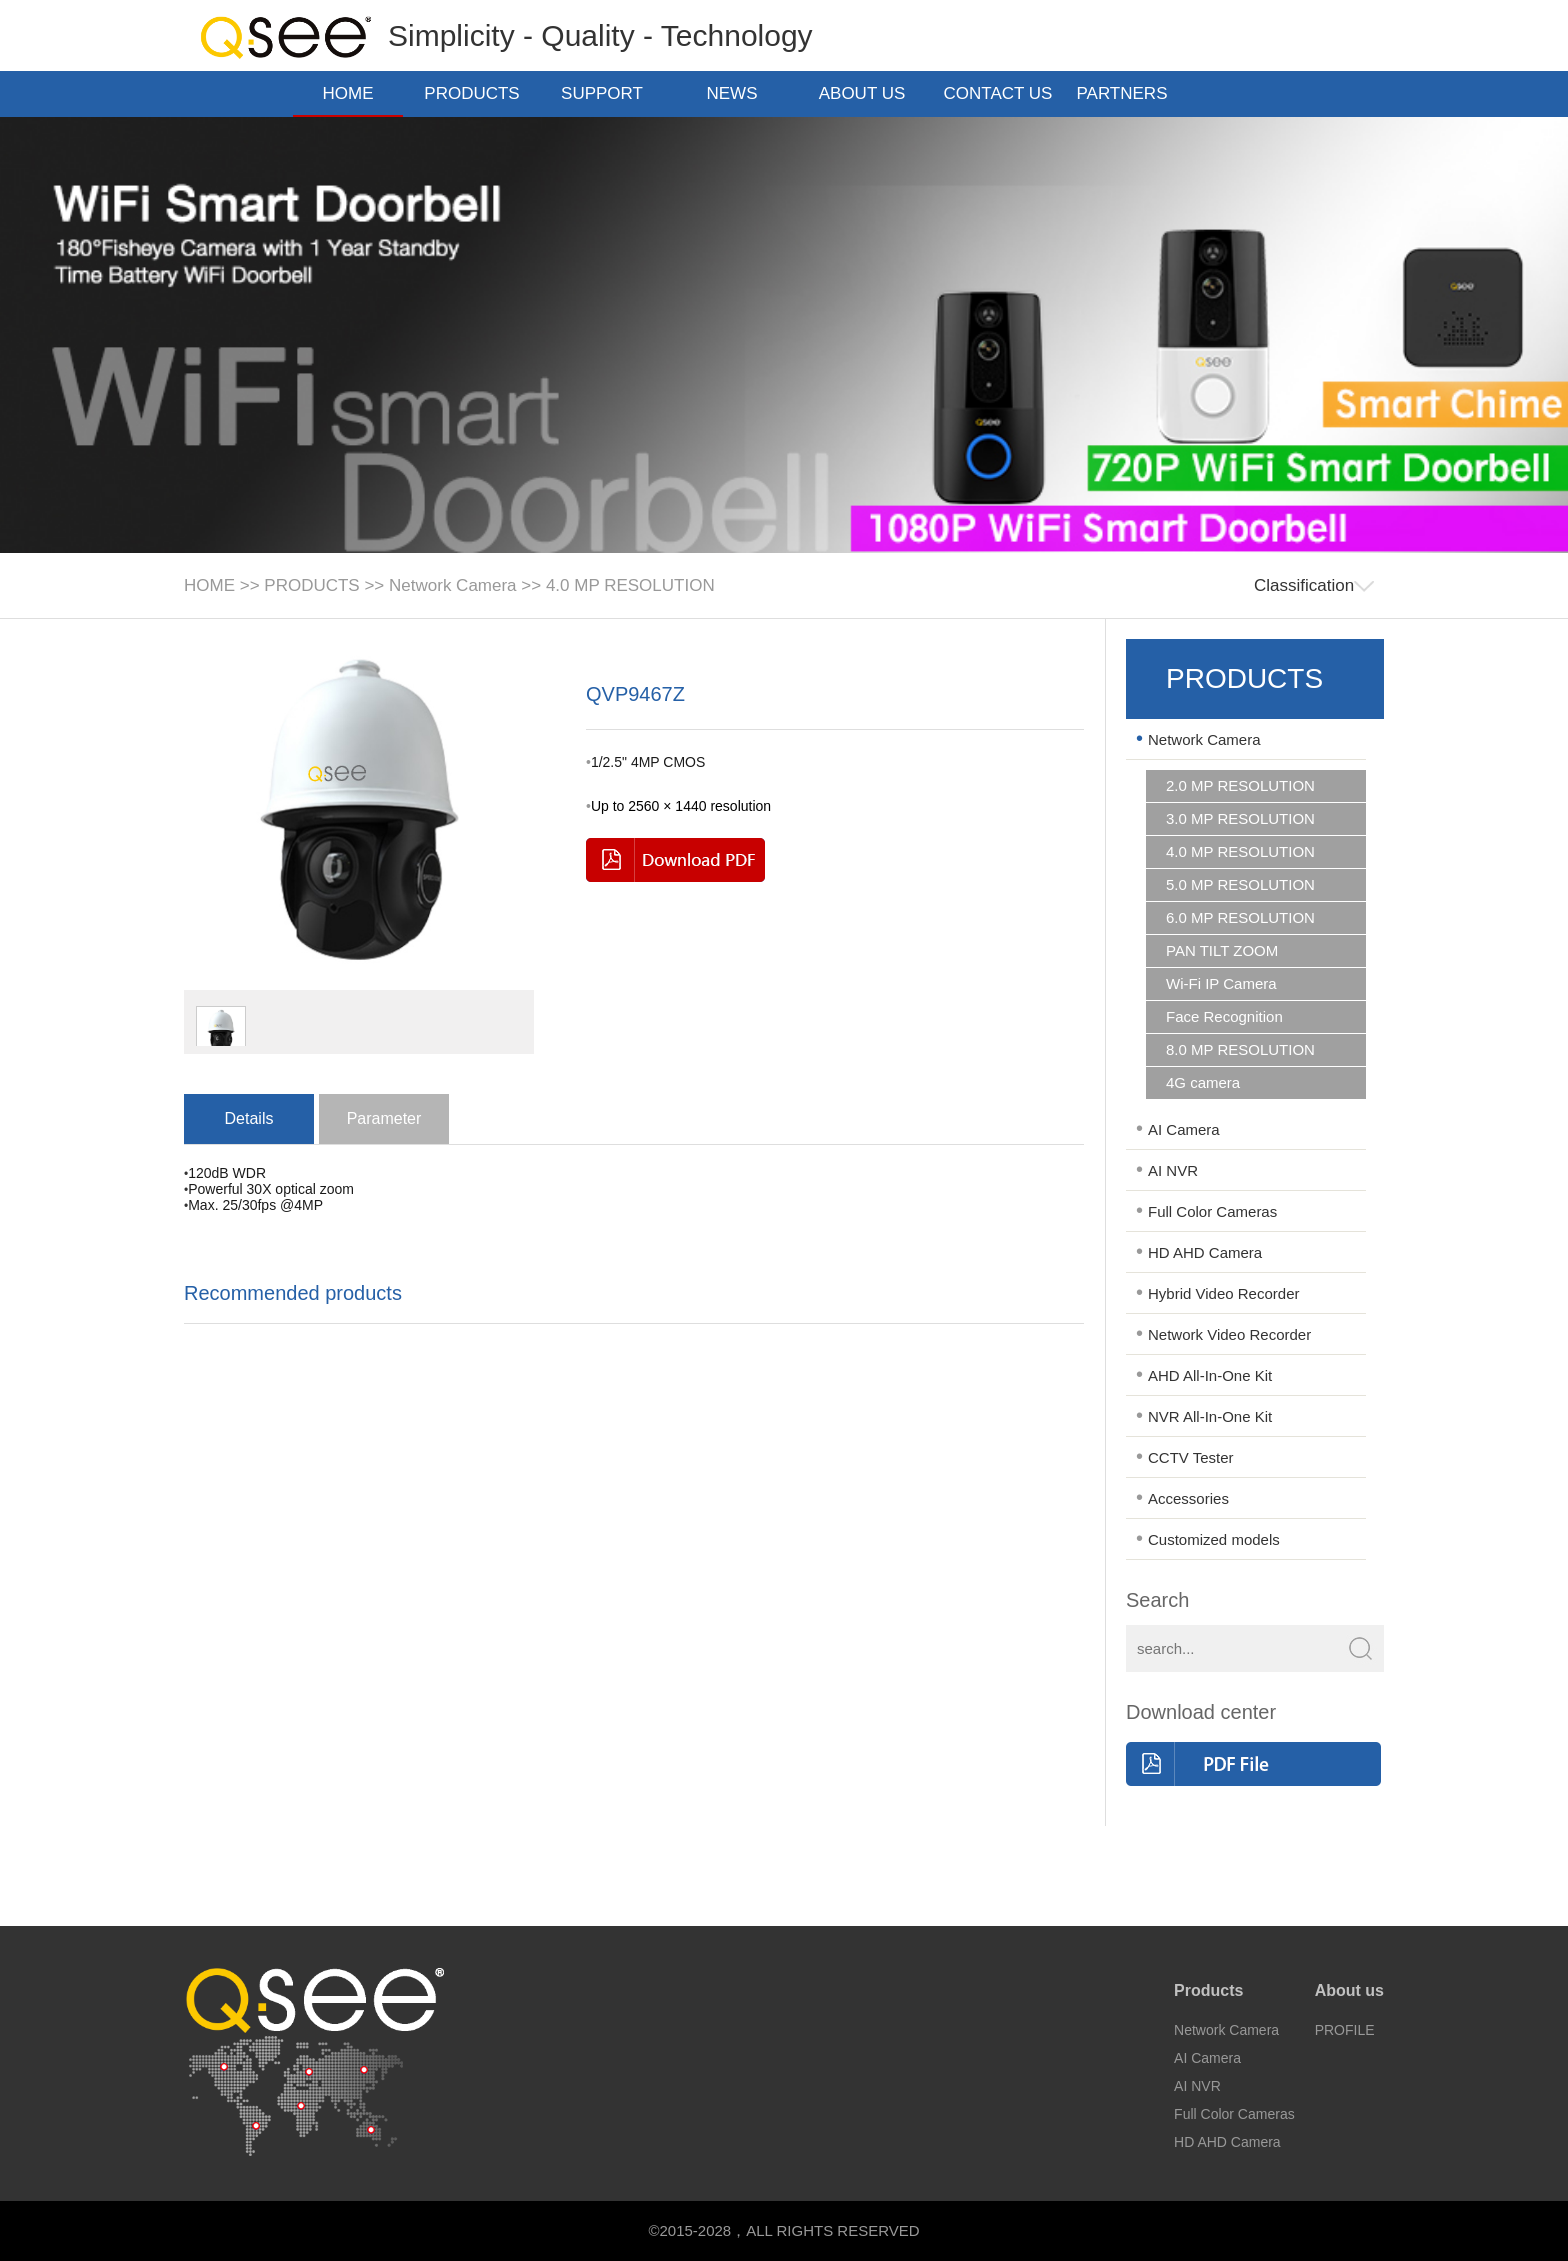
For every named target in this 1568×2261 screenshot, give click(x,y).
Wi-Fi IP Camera (1221, 984)
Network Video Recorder (1229, 1334)
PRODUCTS (477, 93)
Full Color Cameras (1212, 1211)
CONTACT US (998, 95)
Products (1208, 1990)
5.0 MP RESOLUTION (1240, 885)
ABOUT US (868, 93)
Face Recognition (1224, 1017)
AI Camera (1184, 1129)
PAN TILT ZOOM (1222, 951)
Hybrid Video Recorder (1223, 1293)
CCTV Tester (1191, 1457)
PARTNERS (1127, 93)
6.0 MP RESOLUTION (1240, 918)
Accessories (1188, 1498)
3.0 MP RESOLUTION (1240, 819)
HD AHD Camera (1205, 1252)
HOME (348, 93)
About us (1349, 1990)
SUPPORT (608, 93)
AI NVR (1173, 1170)
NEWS (738, 93)
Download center (1201, 1712)
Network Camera (453, 585)
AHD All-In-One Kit (1210, 1375)
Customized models (1214, 1539)
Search (1157, 1600)
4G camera (1203, 1083)
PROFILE (1345, 2030)
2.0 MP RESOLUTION (1240, 786)
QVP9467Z (635, 694)
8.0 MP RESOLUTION (1240, 1050)
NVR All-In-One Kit (1210, 1416)
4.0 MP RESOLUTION (630, 585)
